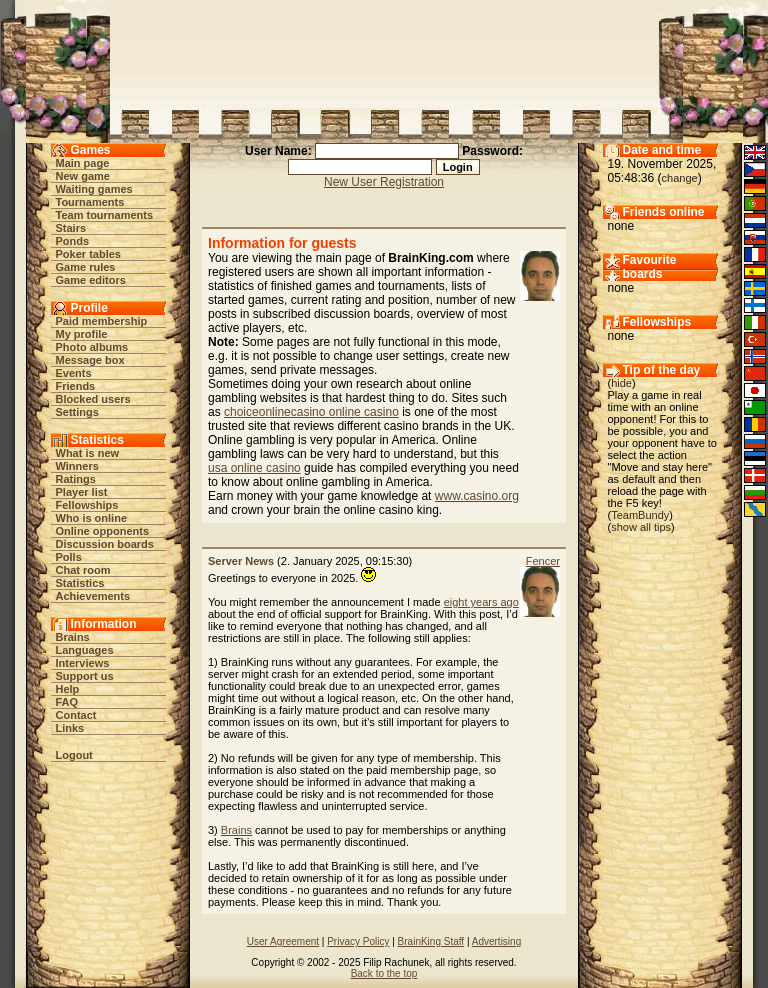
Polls (69, 557)
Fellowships (87, 505)
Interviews (83, 663)
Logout (74, 755)
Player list (82, 492)
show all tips (641, 527)
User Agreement (283, 941)
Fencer (543, 561)
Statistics (80, 583)
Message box (90, 360)
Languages (85, 650)
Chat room (83, 570)
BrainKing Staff (431, 941)
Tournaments (90, 202)
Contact (76, 715)
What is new (88, 453)
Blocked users (93, 399)
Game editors (91, 280)
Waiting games (94, 189)
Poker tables (88, 254)
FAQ (67, 702)
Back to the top (384, 973)
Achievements (93, 596)
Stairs (71, 228)
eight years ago (481, 602)
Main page (83, 163)
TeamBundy (640, 515)
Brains (73, 637)
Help (68, 689)
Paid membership (102, 321)
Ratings (76, 479)
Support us (85, 676)
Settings (77, 412)
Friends (76, 386)
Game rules (86, 267)
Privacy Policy (358, 941)
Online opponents (103, 531)
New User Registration (384, 182)
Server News (241, 561)
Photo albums (92, 347)
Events (74, 373)
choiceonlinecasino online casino (311, 412)
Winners (77, 466)
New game (83, 176)
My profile (82, 334)
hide (621, 383)
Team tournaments (105, 215)
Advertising (496, 941)
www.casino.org (477, 496)
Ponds (73, 241)
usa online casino (254, 468)
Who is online (92, 518)
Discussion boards (105, 544)
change (680, 178)
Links (70, 728)
